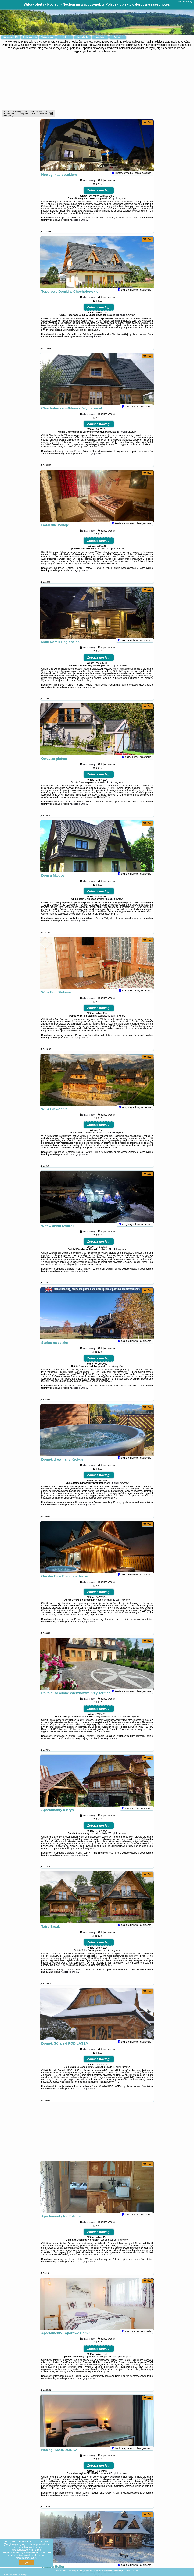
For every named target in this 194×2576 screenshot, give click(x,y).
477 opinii (125, 1721)
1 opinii (110, 1371)
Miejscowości (47, 37)
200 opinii (112, 1838)
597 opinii (122, 436)
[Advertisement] (97, 81)
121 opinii (112, 1254)
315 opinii (113, 2478)
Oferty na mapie (29, 37)
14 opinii (110, 787)
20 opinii (115, 1488)
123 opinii (110, 553)
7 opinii (107, 1955)
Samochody (82, 37)
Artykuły (117, 37)
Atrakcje (100, 37)
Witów (147, 122)
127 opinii (110, 1137)
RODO (33, 2558)
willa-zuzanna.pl (185, 1)
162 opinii (111, 1020)
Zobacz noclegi (98, 195)
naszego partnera (79, 225)
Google (8, 2544)
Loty (65, 37)
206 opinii (114, 2244)
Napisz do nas (131, 2570)
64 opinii (114, 670)
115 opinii (120, 320)
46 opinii (113, 203)
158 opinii (117, 2361)
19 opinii (117, 2072)
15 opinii (109, 904)
